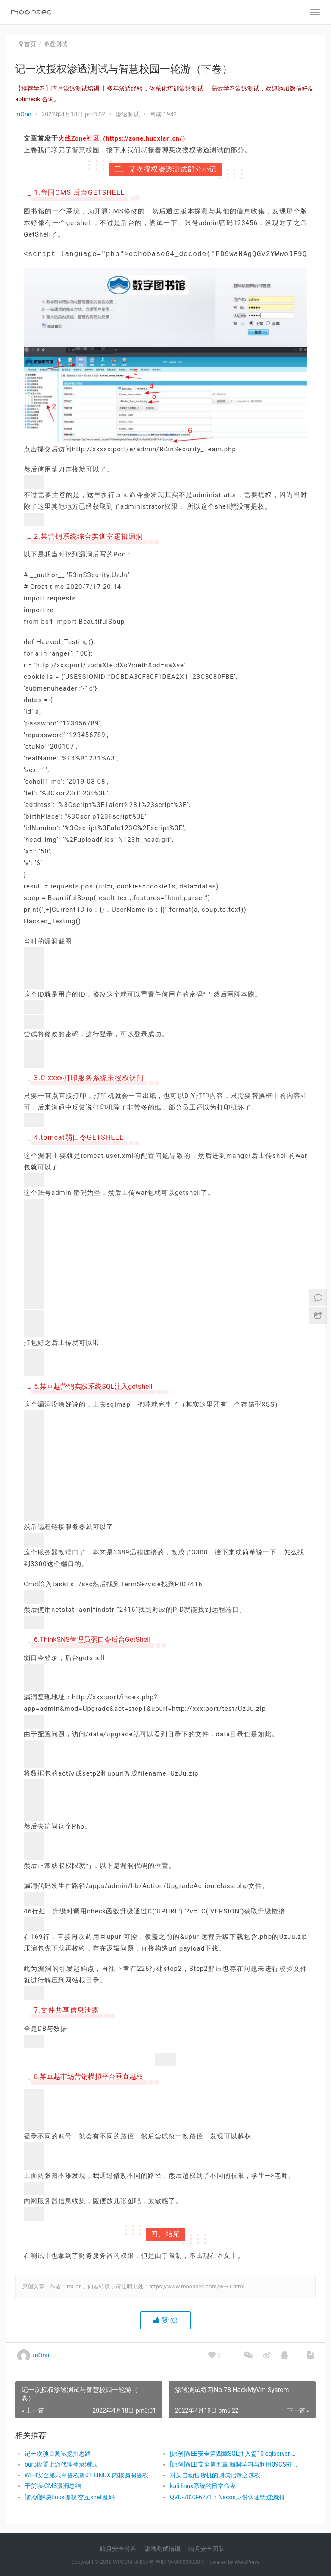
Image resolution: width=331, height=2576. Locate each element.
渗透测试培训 (162, 2548)
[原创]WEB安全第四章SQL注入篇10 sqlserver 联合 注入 (235, 2453)
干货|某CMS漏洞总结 (53, 2485)
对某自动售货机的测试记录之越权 (215, 2475)
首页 (30, 44)
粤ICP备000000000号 (180, 2562)
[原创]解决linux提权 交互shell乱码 (70, 2497)
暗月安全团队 (206, 2548)
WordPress (246, 2562)
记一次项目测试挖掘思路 (58, 2453)
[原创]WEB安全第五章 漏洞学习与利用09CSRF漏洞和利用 (235, 2464)
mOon (23, 114)
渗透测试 (55, 44)
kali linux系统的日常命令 (202, 2485)
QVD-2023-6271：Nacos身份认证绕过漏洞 (227, 2497)
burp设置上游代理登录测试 (61, 2464)
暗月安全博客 (118, 2548)
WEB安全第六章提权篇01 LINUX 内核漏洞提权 (86, 2475)
